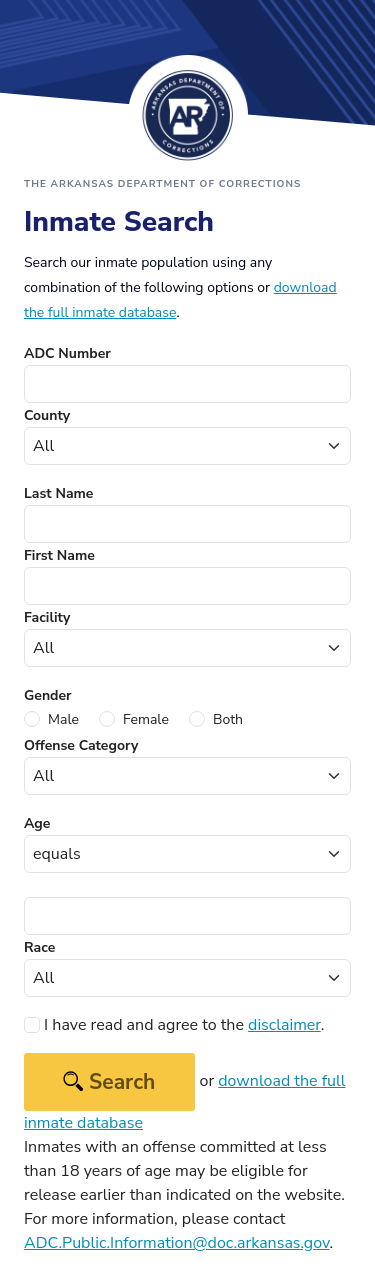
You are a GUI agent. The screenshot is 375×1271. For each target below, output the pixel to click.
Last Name (58, 493)
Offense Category (81, 745)
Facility (47, 617)
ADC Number (67, 353)
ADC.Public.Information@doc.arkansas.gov (176, 1243)
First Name (59, 555)
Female (146, 719)
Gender (48, 695)
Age (37, 823)
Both (228, 719)
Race (39, 947)
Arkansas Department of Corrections (188, 115)
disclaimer (284, 1025)
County (47, 415)
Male (63, 719)
